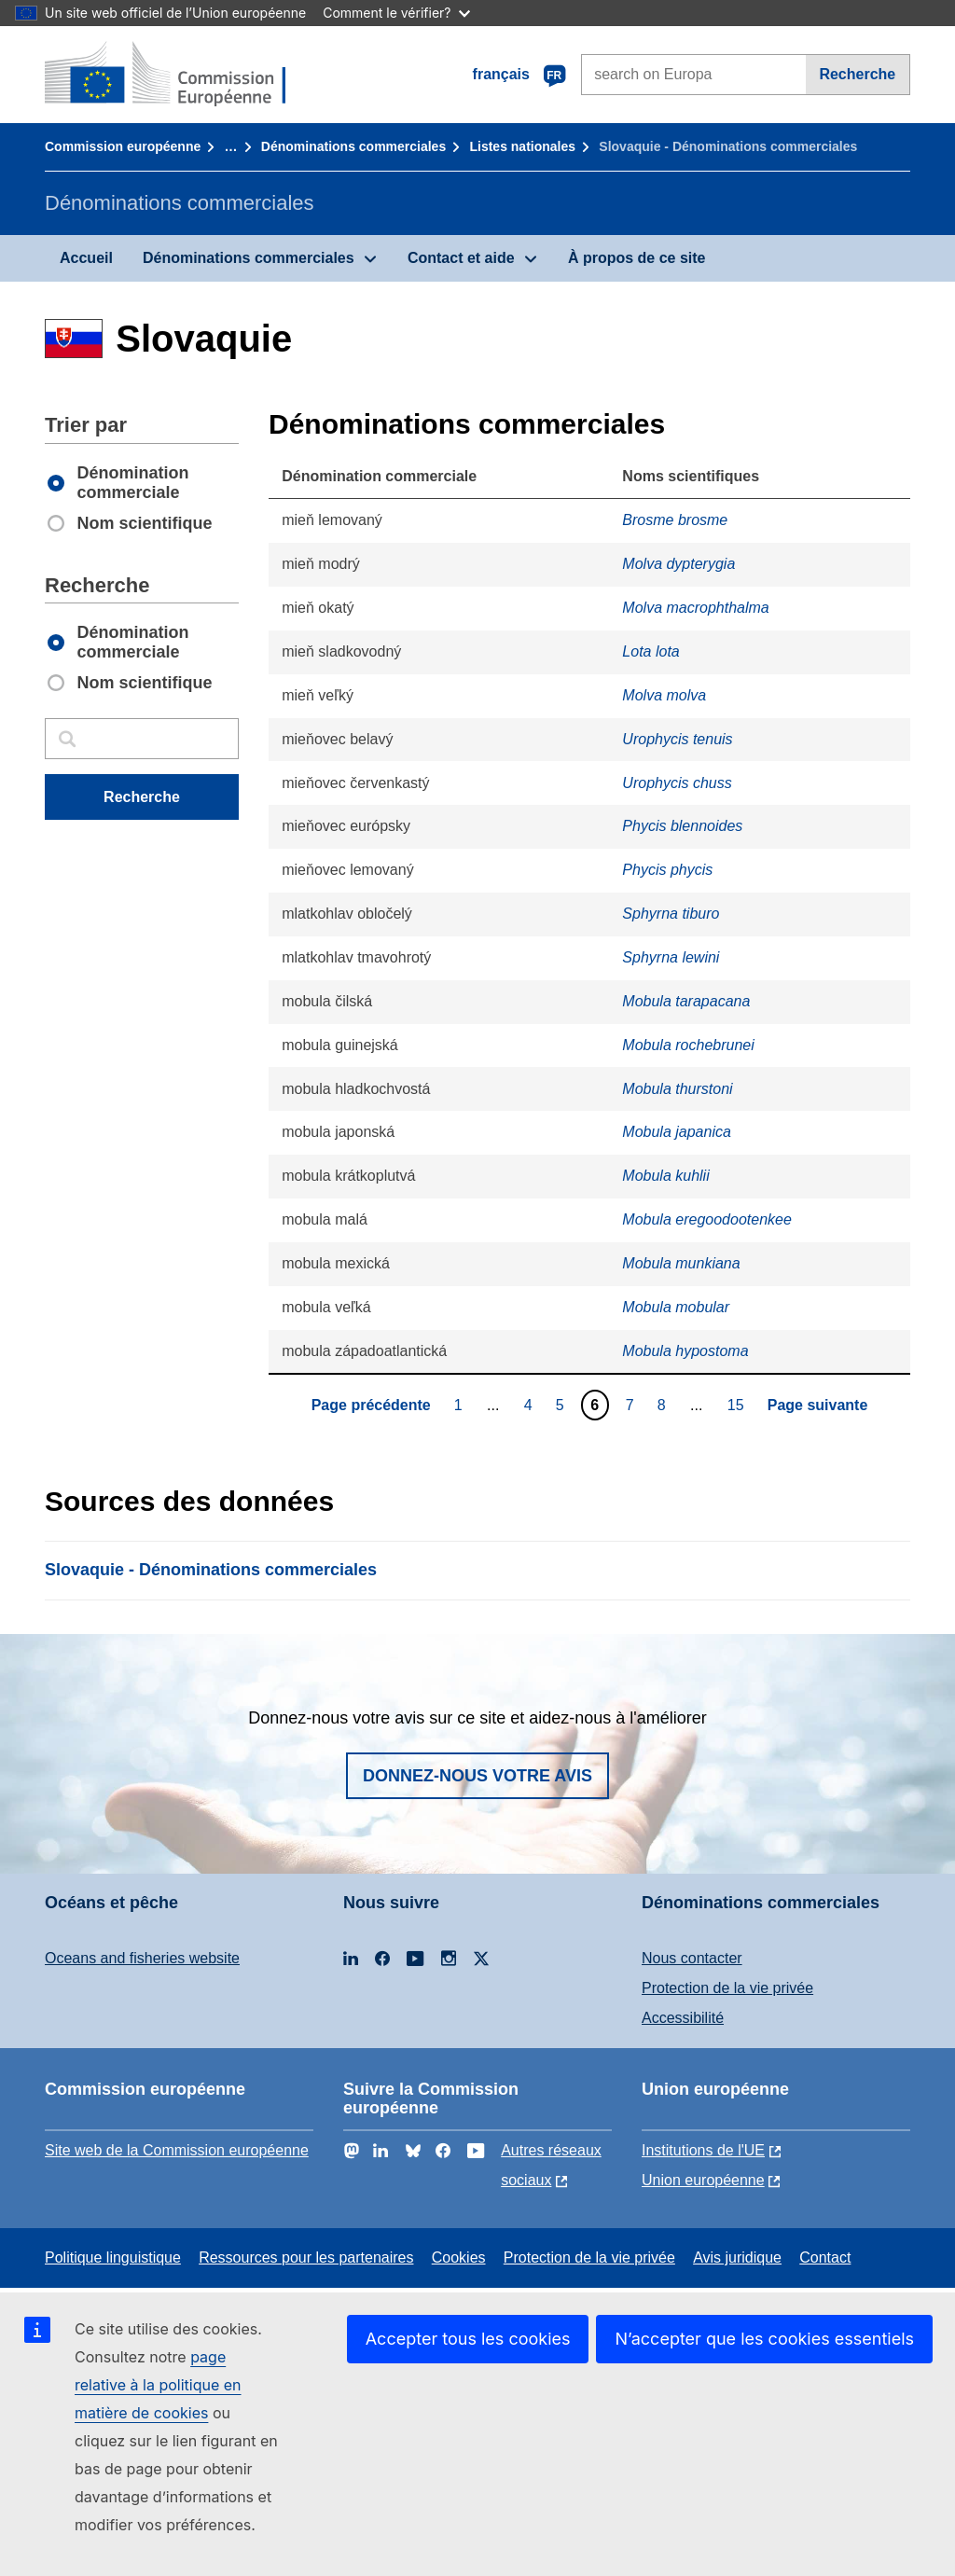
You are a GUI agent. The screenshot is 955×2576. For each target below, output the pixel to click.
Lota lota (650, 651)
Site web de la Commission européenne (177, 2150)
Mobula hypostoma (685, 1351)
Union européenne (703, 2180)
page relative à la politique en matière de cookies (158, 2384)
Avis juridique (737, 2257)
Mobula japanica (676, 1132)
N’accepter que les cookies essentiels (764, 2338)
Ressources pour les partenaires (306, 2257)
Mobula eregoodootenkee (706, 1219)
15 (738, 1404)
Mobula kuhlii (665, 1176)
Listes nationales (522, 146)
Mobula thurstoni (677, 1089)
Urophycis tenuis (677, 739)
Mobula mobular (675, 1307)
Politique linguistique (113, 2257)
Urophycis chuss (676, 783)
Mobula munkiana (681, 1263)
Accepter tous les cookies (468, 2338)
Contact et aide (461, 258)
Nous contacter (692, 1958)
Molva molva (664, 695)
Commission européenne (123, 146)
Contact (825, 2257)
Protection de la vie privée (727, 1988)
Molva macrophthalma (695, 608)
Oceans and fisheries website (142, 1958)
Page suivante (818, 1405)
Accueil (86, 258)
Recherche (857, 74)
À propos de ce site (637, 258)
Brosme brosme (674, 520)
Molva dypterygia (678, 564)
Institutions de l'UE (703, 2150)
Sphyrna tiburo (670, 913)
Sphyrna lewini (670, 957)
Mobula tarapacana (686, 1001)
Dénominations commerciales (353, 146)
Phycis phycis (667, 870)
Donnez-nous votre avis (477, 1775)
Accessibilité (683, 2018)
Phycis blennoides (682, 826)
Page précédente (371, 1405)
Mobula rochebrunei (688, 1045)
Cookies (459, 2257)
